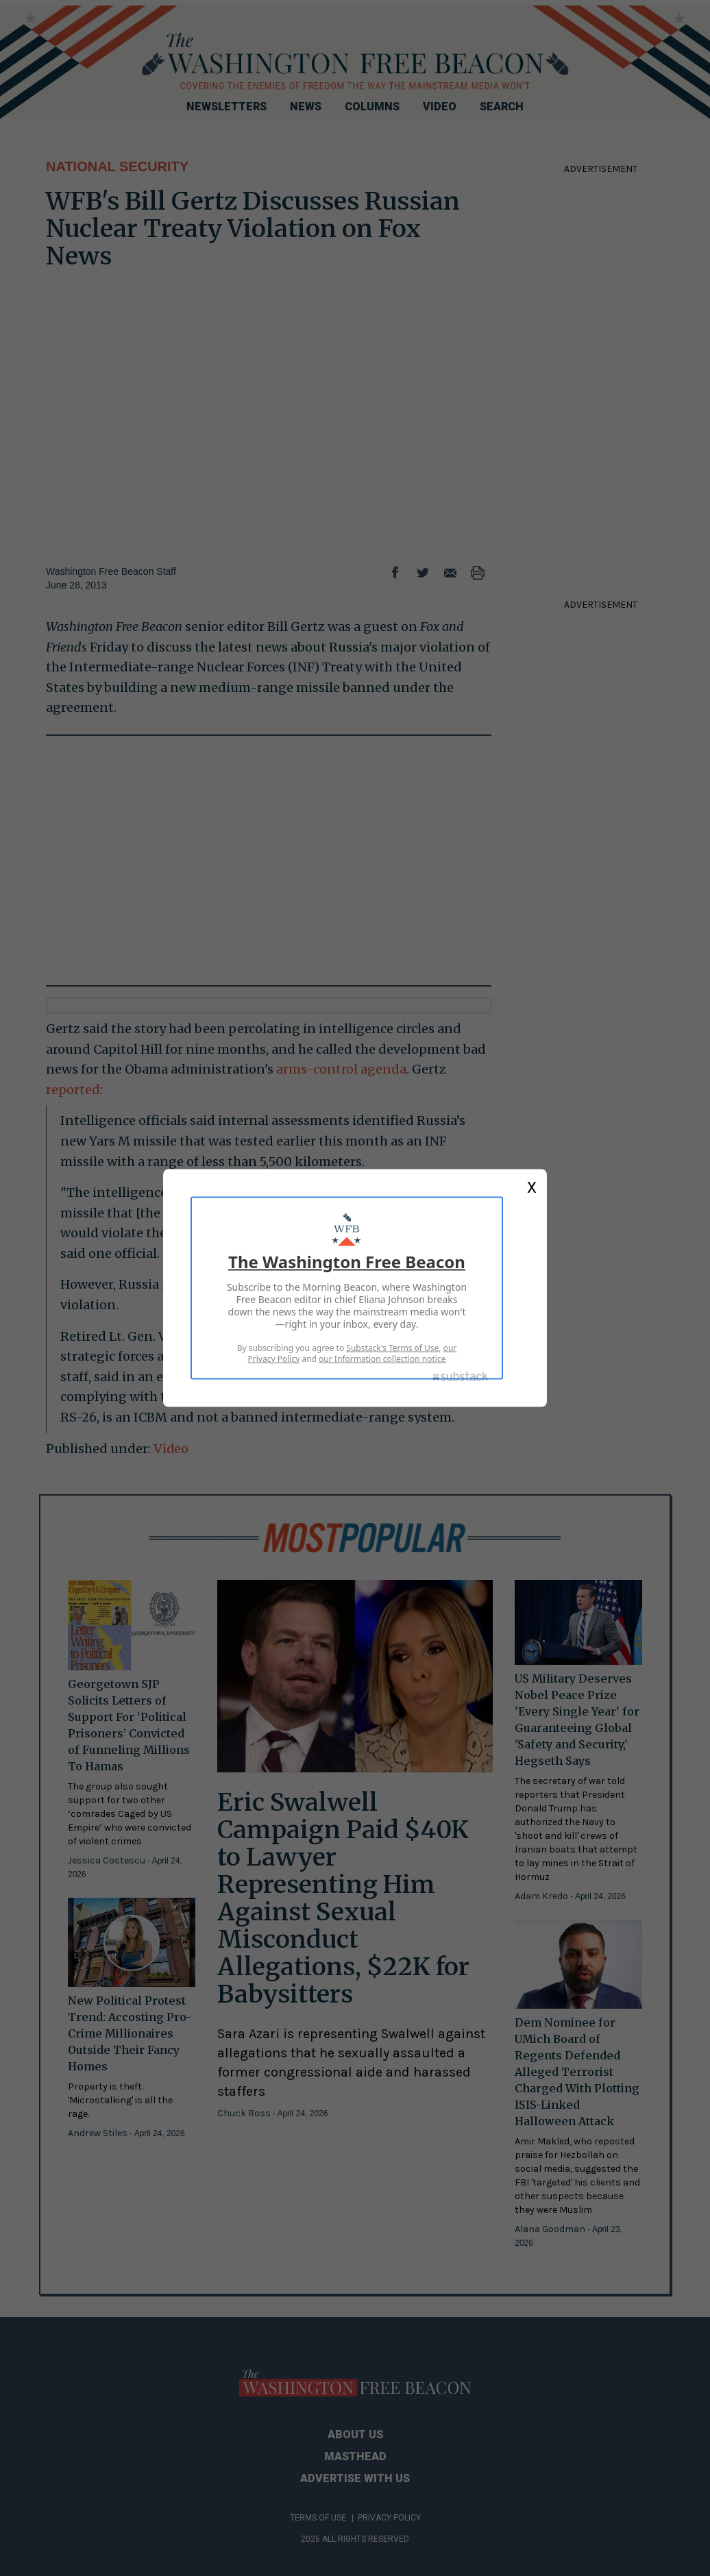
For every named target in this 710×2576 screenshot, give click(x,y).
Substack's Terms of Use (392, 1348)
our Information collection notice (382, 1359)
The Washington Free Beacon (346, 1261)
